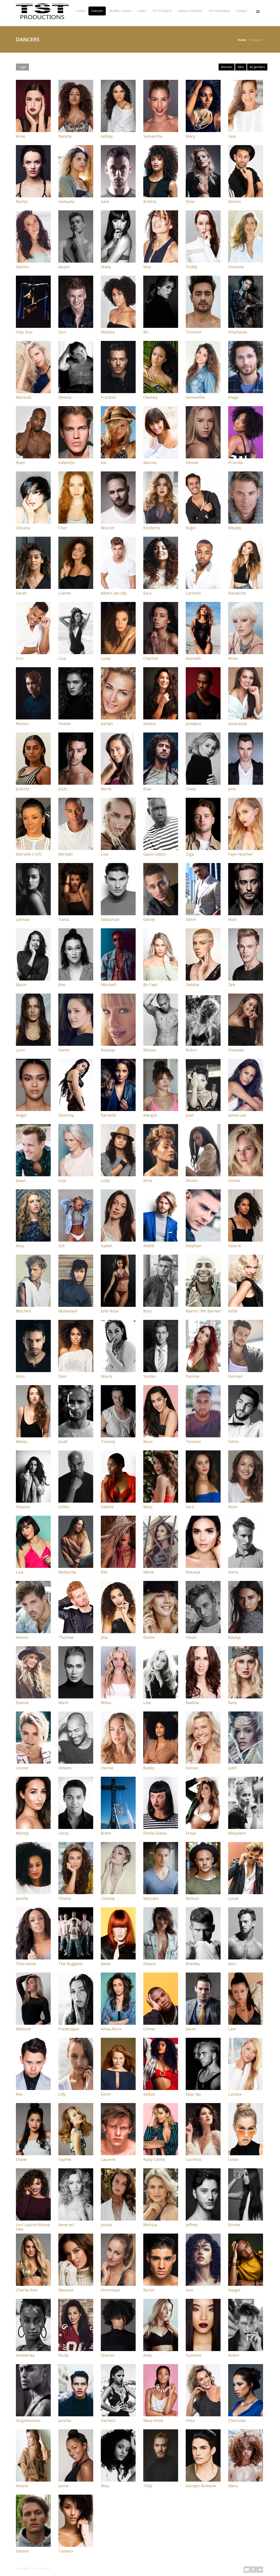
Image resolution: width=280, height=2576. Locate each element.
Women (225, 66)
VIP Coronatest (219, 11)
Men (240, 66)
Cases (142, 11)
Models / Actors (120, 11)
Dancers (97, 11)
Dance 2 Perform (190, 11)
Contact (241, 11)
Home (80, 11)
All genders (257, 66)
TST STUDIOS (162, 11)
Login (22, 66)
